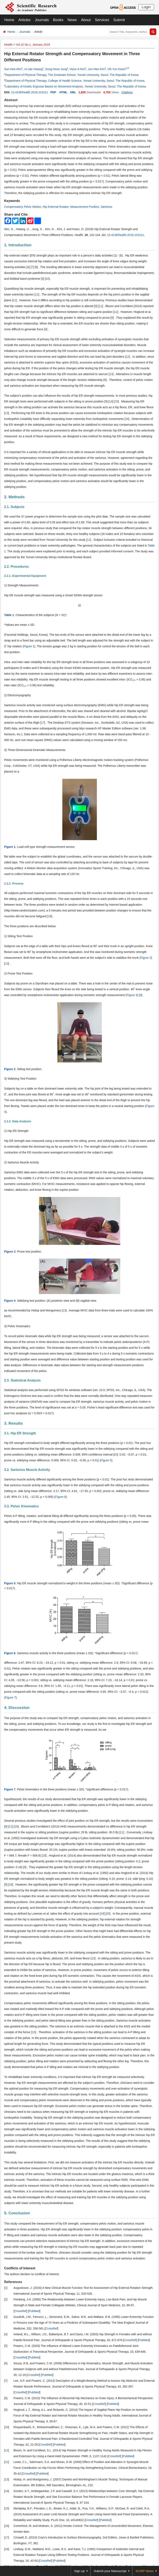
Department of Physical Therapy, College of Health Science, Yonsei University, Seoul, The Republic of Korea (74, 80)
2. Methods (14, 497)
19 (102, 1913)
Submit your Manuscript (110, 2571)
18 (49, 916)
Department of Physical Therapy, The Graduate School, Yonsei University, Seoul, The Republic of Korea (72, 75)
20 (108, 1913)
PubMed (34, 2311)
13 (111, 374)
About (86, 20)
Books (58, 20)
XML (73, 92)
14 (110, 401)
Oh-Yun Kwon (116, 69)
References (13, 2282)
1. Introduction (17, 245)
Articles (24, 20)
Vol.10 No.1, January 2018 (33, 44)
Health (8, 44)
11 (37, 294)
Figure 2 (146, 957)
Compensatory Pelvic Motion (22, 206)
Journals (42, 20)
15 (116, 401)
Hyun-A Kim (77, 69)
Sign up (79, 2571)
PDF (53, 92)
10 (47, 278)
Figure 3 (131, 995)
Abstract (11, 100)
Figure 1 (29, 646)
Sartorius (106, 206)
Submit (119, 20)
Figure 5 (106, 1460)
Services (102, 20)
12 (127, 356)
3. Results (13, 1423)
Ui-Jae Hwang (33, 69)
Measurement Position (84, 206)
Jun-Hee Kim (96, 69)
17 (42, 722)
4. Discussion (17, 1707)
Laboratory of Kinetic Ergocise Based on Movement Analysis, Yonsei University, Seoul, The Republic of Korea (75, 86)
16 (127, 418)
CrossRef (20, 2311)
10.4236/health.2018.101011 (29, 92)
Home (9, 20)
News (72, 20)
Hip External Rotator (56, 206)
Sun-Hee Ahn (12, 69)
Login (146, 7)
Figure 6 (60, 1496)
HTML (63, 92)
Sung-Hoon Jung (56, 69)
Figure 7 (10, 1697)
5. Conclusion (17, 2213)
